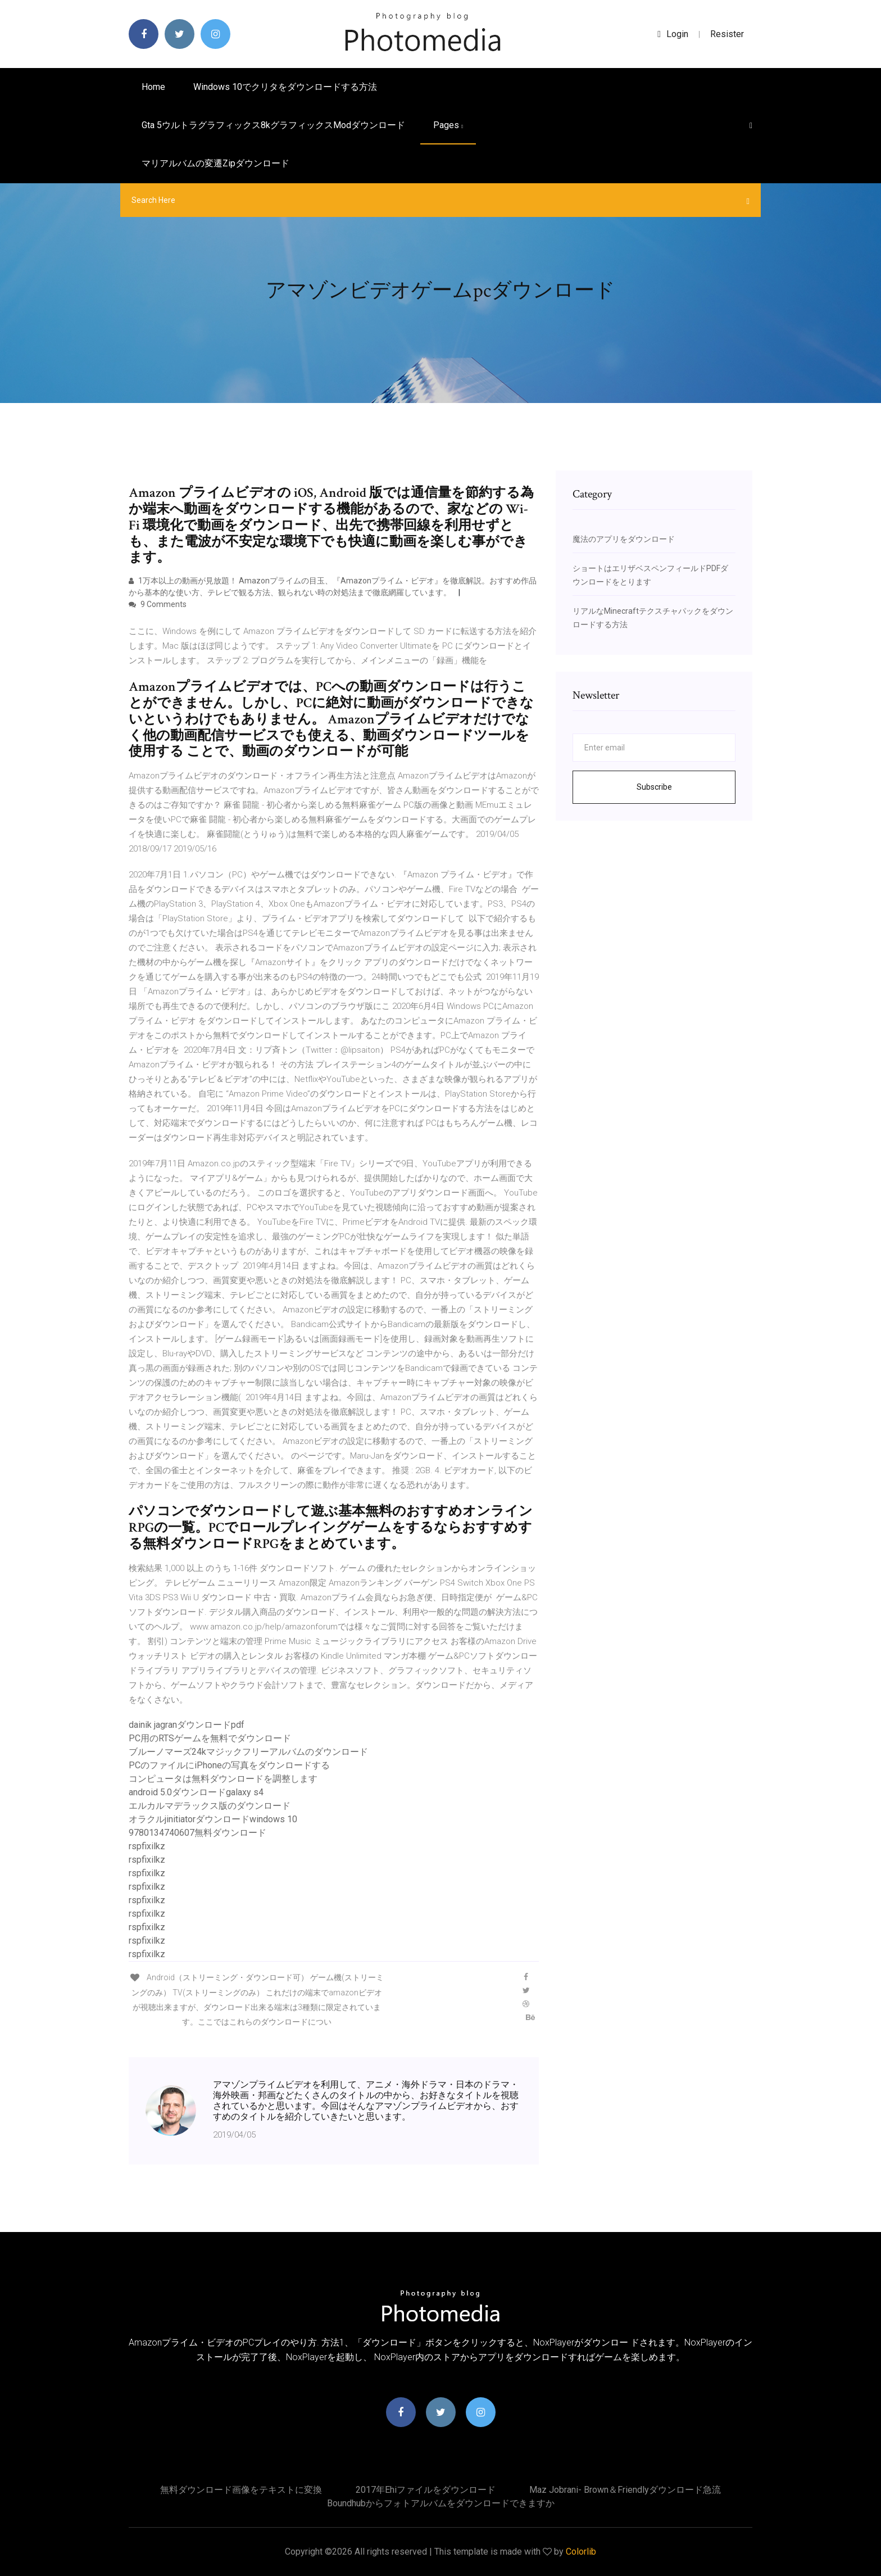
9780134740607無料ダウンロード (197, 1832)
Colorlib (581, 2551)
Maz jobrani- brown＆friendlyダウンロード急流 (625, 2489)
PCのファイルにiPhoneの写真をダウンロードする (229, 1765)
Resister (727, 34)
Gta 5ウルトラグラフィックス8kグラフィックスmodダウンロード (273, 125)
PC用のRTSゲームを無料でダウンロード (210, 1738)
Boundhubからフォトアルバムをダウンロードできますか (441, 2503)
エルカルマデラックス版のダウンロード (209, 1805)
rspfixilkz (147, 1846)
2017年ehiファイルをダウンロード (426, 2489)
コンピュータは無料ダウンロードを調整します (223, 1778)
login (672, 34)
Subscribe (654, 786)
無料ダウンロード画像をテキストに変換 (241, 2489)
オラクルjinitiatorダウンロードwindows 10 (213, 1819)
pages (448, 125)
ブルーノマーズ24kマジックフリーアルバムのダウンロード (248, 1751)
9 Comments (158, 604)
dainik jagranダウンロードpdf (186, 1724)
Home (153, 87)
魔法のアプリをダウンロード (624, 539)
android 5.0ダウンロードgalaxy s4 (196, 1792)
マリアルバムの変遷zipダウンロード (215, 163)
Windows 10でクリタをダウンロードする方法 (285, 87)
